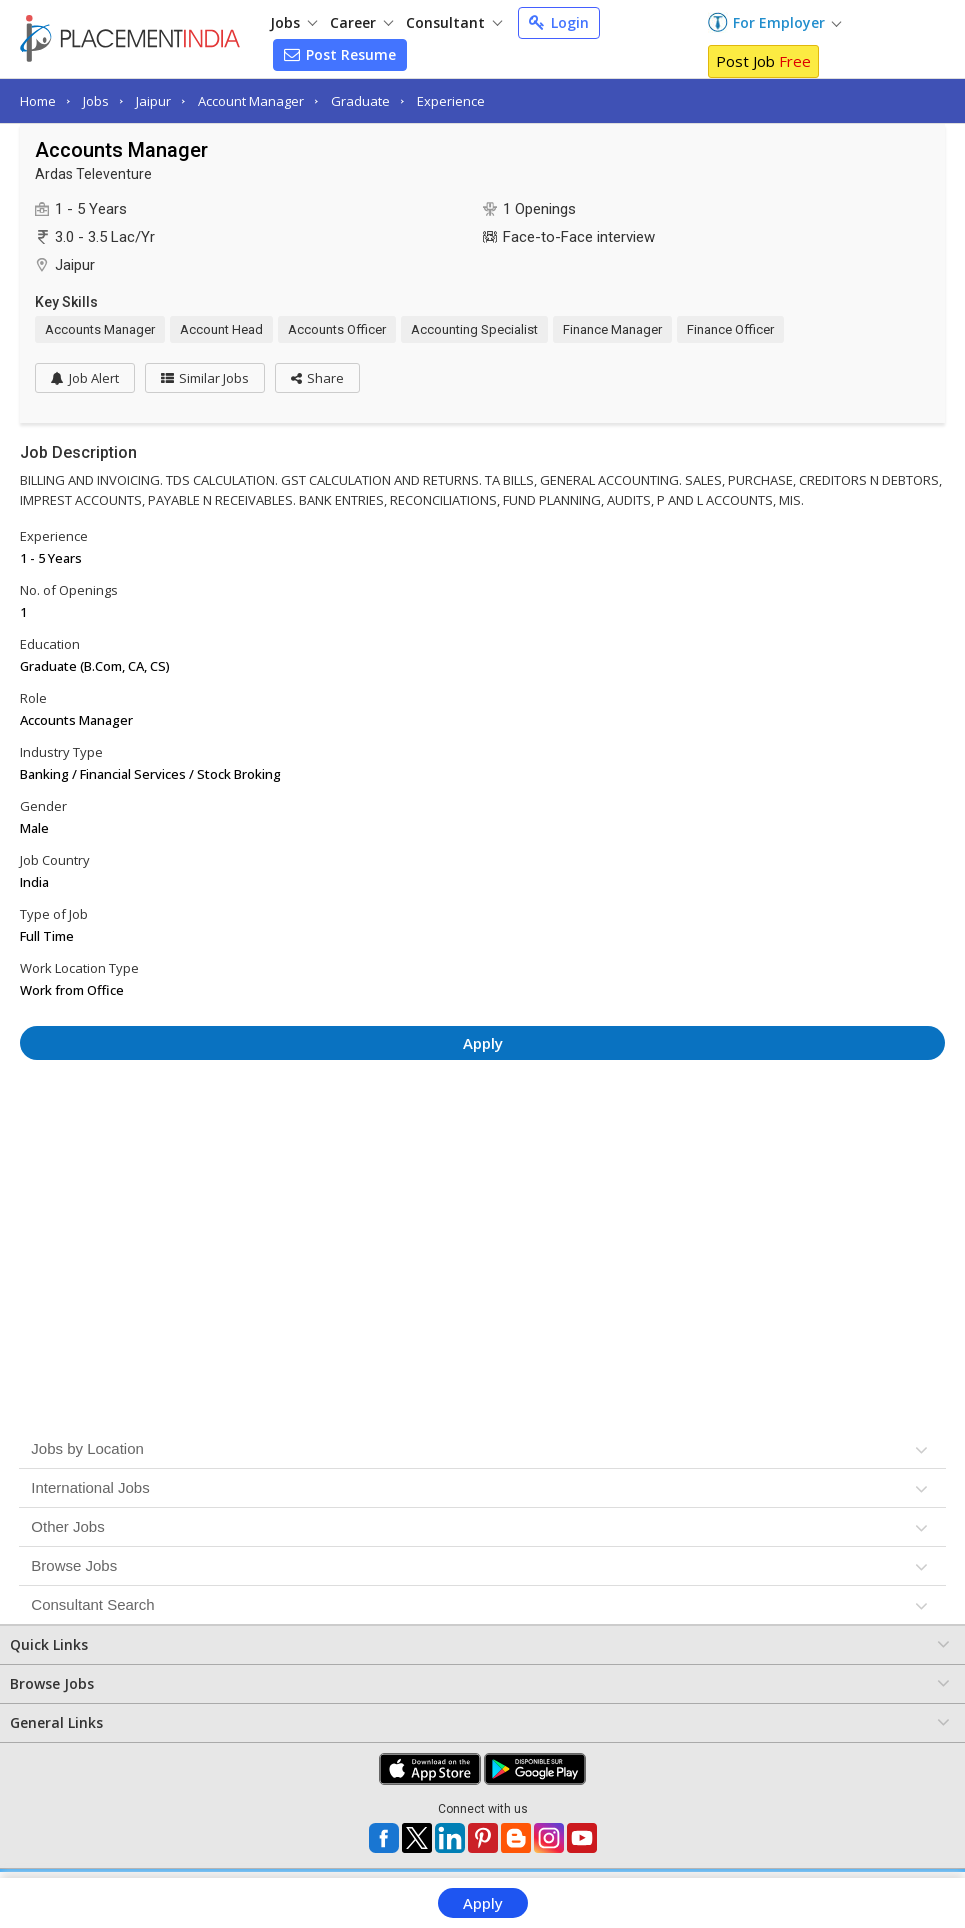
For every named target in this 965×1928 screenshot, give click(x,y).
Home (38, 101)
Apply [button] (483, 1043)
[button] (317, 378)
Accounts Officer (337, 329)
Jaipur (153, 101)
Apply (483, 1903)
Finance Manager (612, 329)
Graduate (360, 101)
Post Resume (340, 54)
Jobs (293, 22)
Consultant (454, 22)
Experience (451, 101)
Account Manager (251, 101)
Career (361, 22)
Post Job (763, 61)
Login (559, 22)
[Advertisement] (483, 1130)
